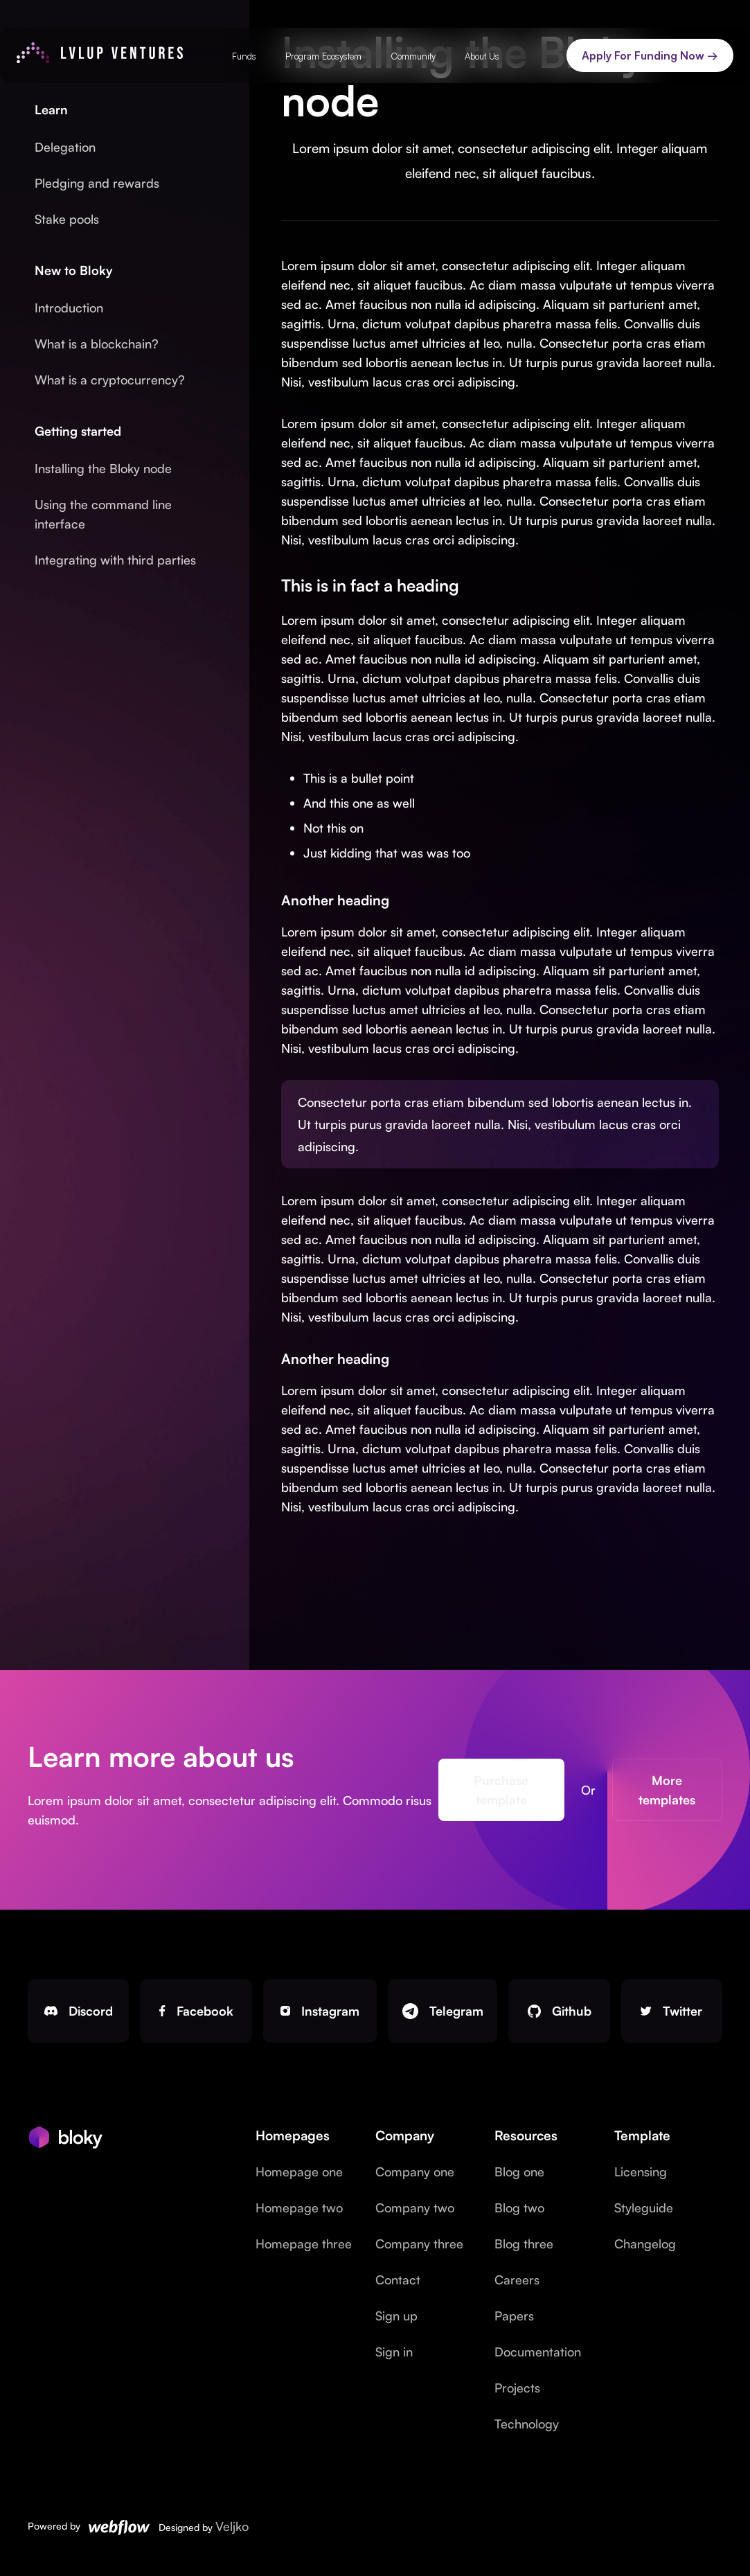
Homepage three (304, 2243)
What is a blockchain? (97, 343)
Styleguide (643, 2207)
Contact (397, 2279)
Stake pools (67, 218)
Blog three (523, 2243)
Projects (517, 2387)
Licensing (640, 2171)
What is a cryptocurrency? (110, 379)
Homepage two (299, 2207)
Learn (51, 109)
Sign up (396, 2315)
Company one (414, 2171)
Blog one (519, 2171)
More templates (664, 1790)
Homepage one (299, 2171)
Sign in (394, 2351)
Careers (516, 2279)
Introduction (69, 307)
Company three (419, 2243)
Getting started (78, 430)
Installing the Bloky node (103, 468)
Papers (514, 2315)
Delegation (65, 146)
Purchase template (500, 1790)
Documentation (537, 2351)
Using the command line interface (103, 514)
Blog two (519, 2207)
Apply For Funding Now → (650, 55)
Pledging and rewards (97, 182)
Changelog (645, 2243)
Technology (526, 2423)
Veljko (232, 2526)
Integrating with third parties (115, 559)
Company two (414, 2207)
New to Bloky (74, 270)
